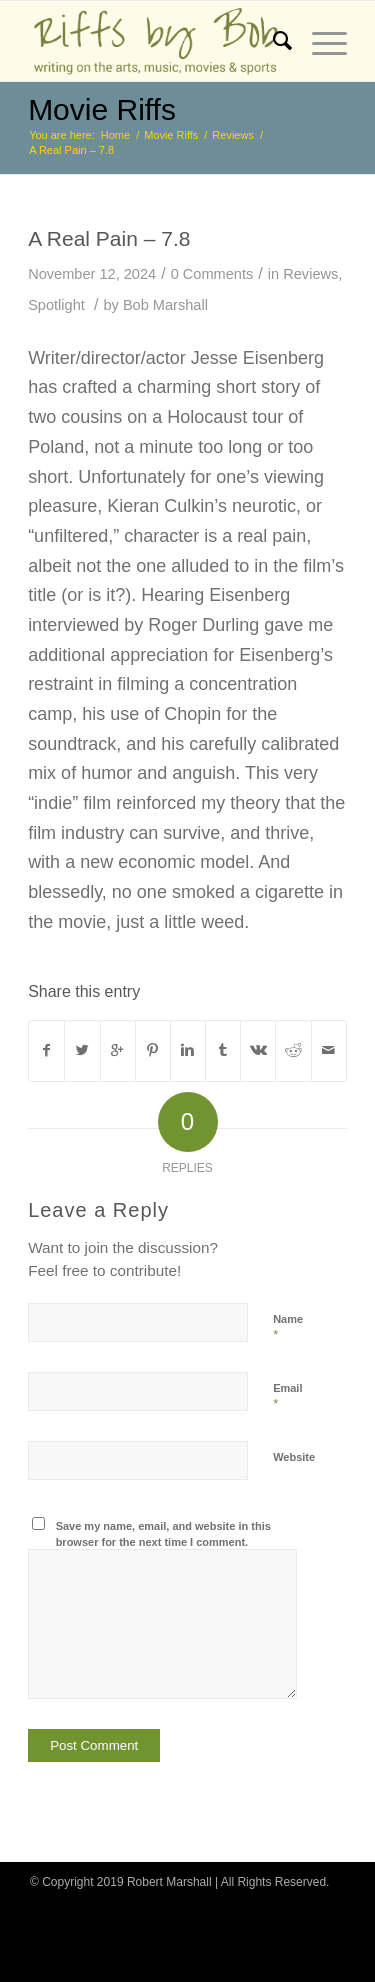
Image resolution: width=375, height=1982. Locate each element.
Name (288, 1328)
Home (115, 135)
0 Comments (212, 274)
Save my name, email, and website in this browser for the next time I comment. (163, 1534)
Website (294, 1457)
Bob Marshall (165, 305)
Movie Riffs (102, 109)
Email (287, 1397)
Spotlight (56, 305)
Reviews (233, 135)
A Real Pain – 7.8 (109, 238)
